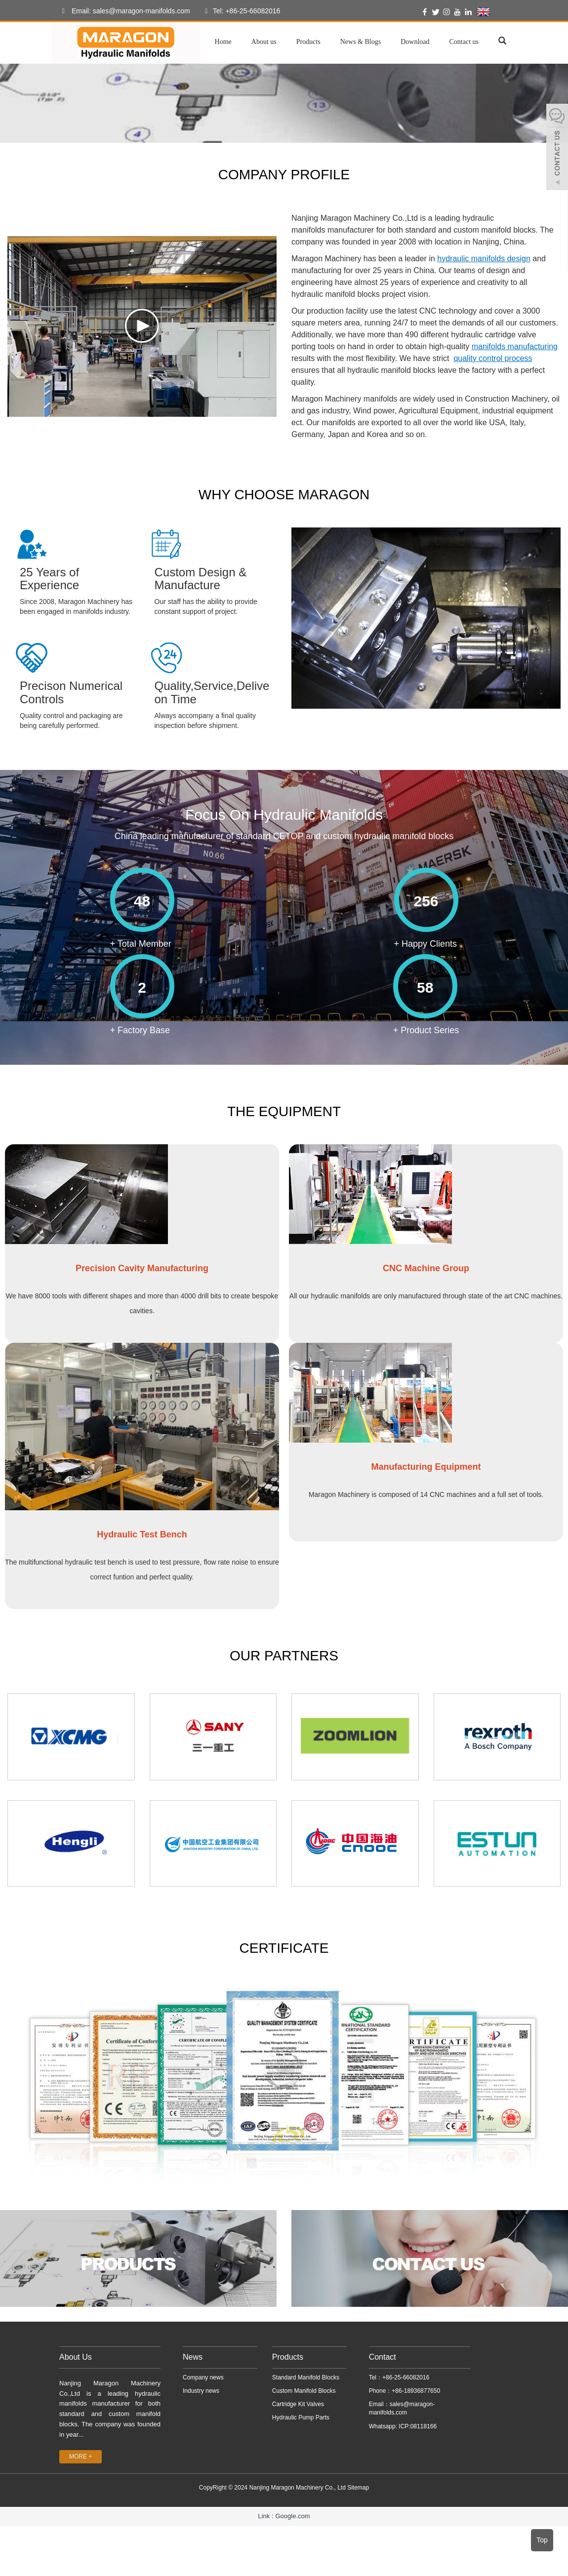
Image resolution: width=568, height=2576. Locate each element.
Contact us (464, 41)
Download (415, 41)
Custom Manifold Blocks (304, 2390)
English (496, 11)
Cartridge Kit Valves (298, 2404)
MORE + (80, 2456)
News (193, 2357)
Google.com (292, 2516)
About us (264, 41)
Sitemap (358, 2487)
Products (308, 41)
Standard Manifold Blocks (305, 2377)
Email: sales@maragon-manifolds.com (123, 11)
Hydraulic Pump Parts (300, 2417)
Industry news (201, 2390)
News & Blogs (360, 41)
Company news (203, 2377)
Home (223, 41)
